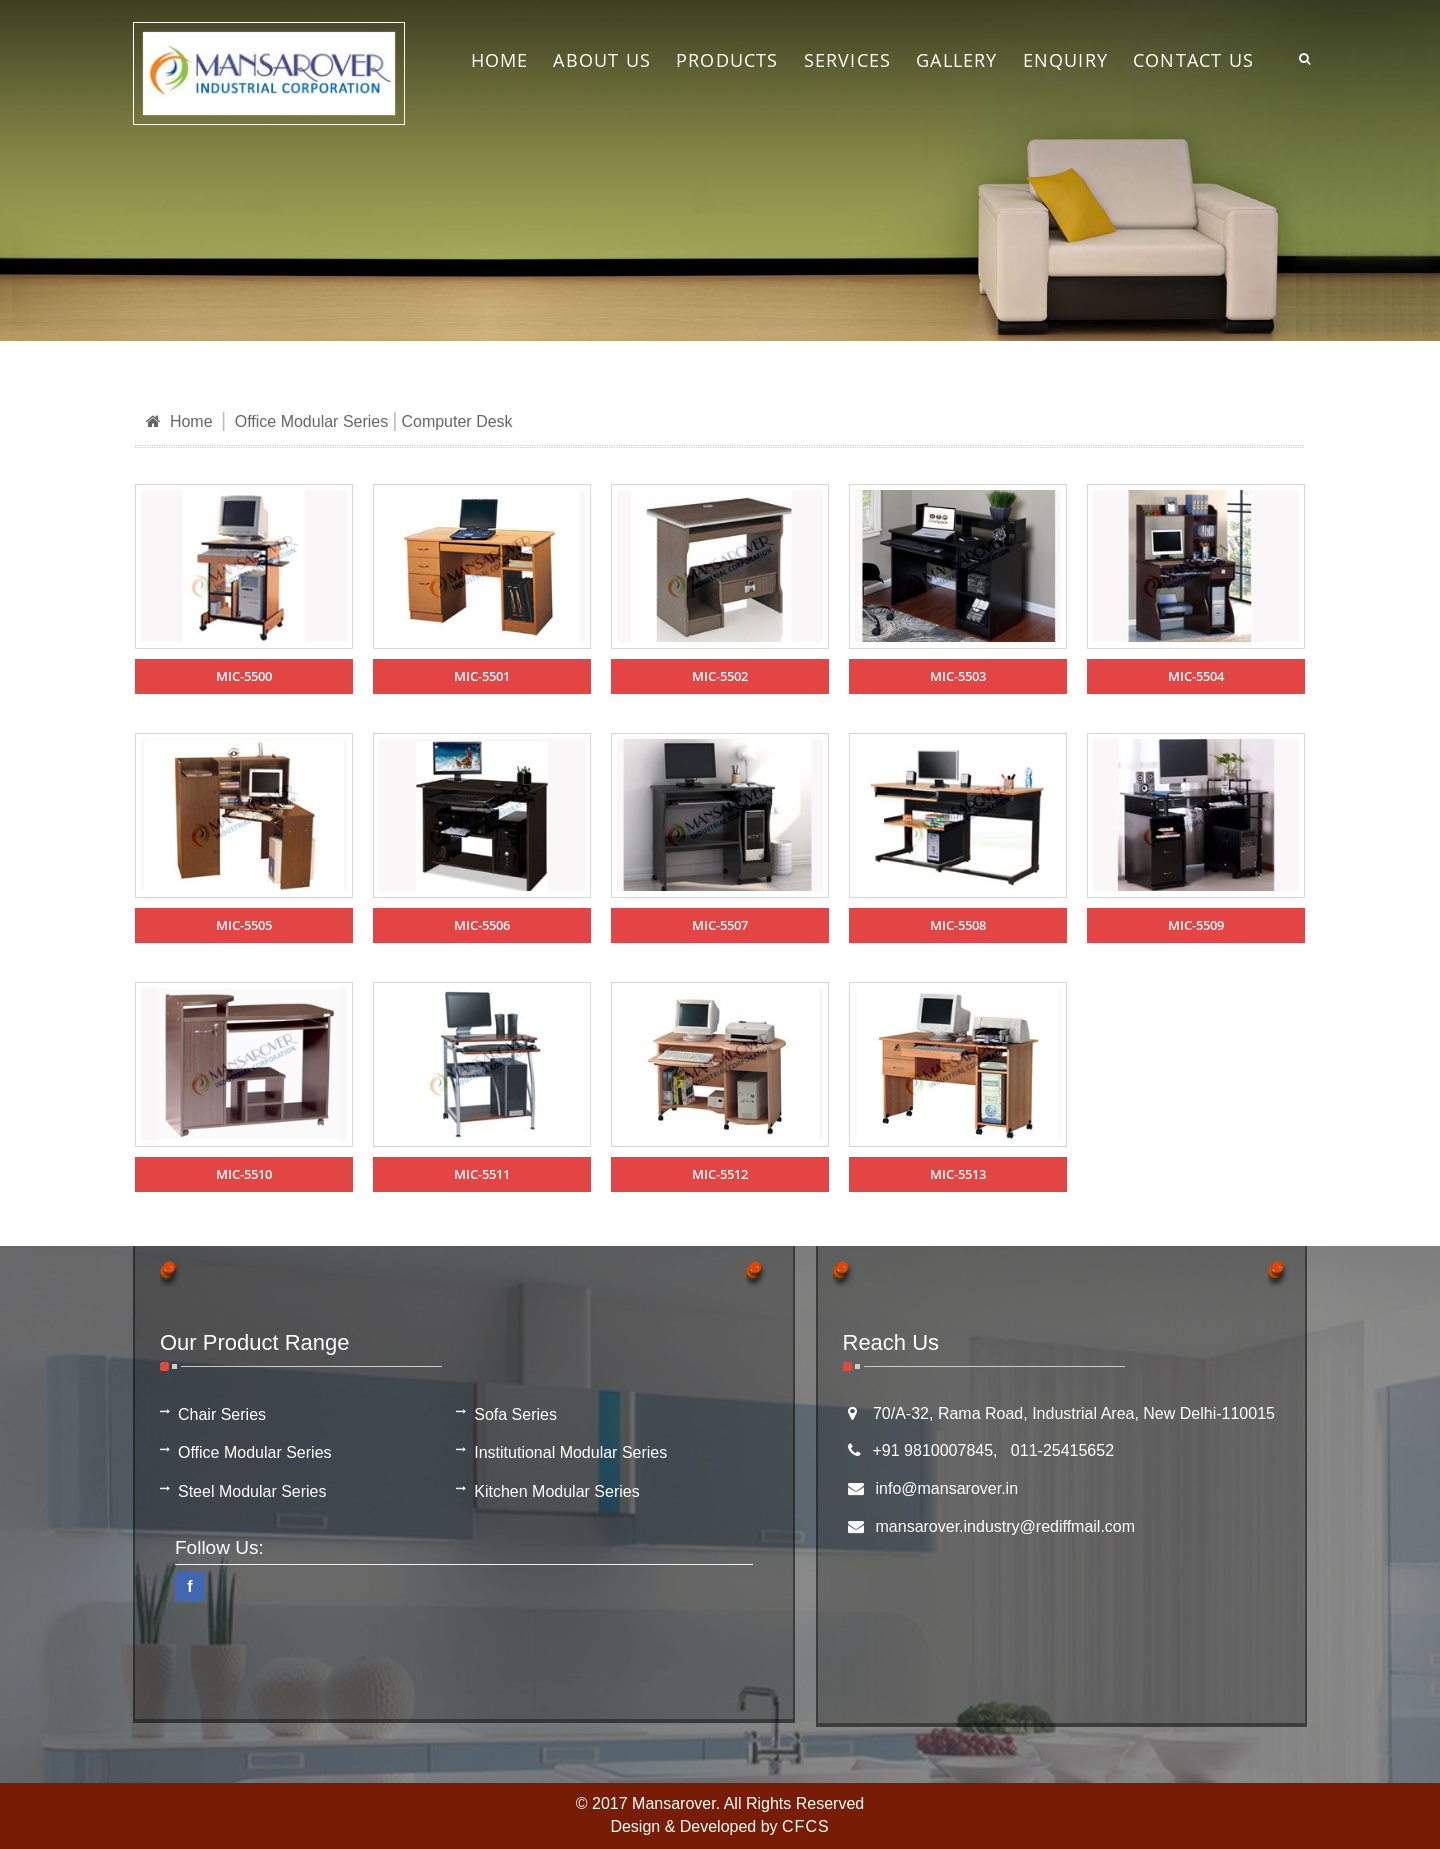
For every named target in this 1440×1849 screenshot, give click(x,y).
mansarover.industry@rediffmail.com (1006, 1526)
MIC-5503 (958, 676)
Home (179, 421)
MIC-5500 (244, 676)
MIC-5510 (244, 1174)
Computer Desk (456, 421)
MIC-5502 (720, 676)
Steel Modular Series (252, 1491)
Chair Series (222, 1414)
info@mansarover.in (947, 1488)
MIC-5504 (1196, 676)
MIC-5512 (720, 1174)
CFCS (806, 1826)
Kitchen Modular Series (556, 1491)
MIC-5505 (244, 925)
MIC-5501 (482, 676)
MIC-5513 (958, 1174)
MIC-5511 (482, 1174)
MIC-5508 (958, 925)
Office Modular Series (312, 421)
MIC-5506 (482, 925)
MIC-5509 (1196, 925)
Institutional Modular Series (570, 1452)
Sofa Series (515, 1414)
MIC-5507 (720, 925)
